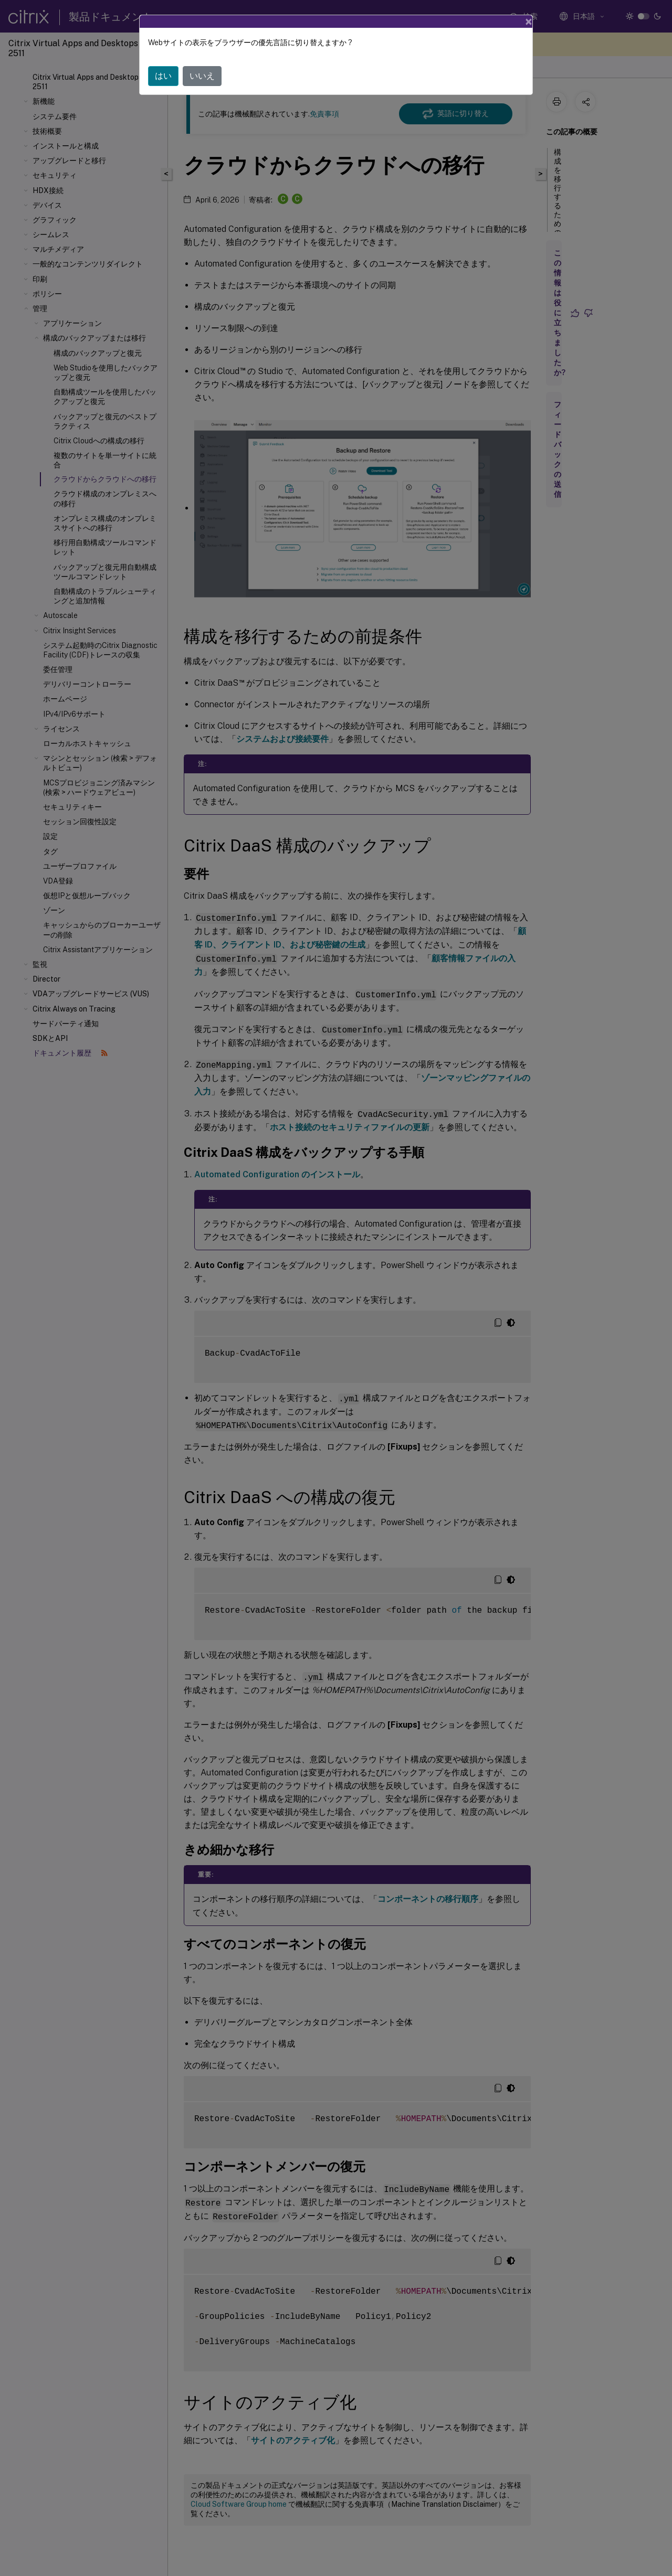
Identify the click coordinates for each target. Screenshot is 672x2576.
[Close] (529, 21)
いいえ (202, 76)
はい (163, 76)
